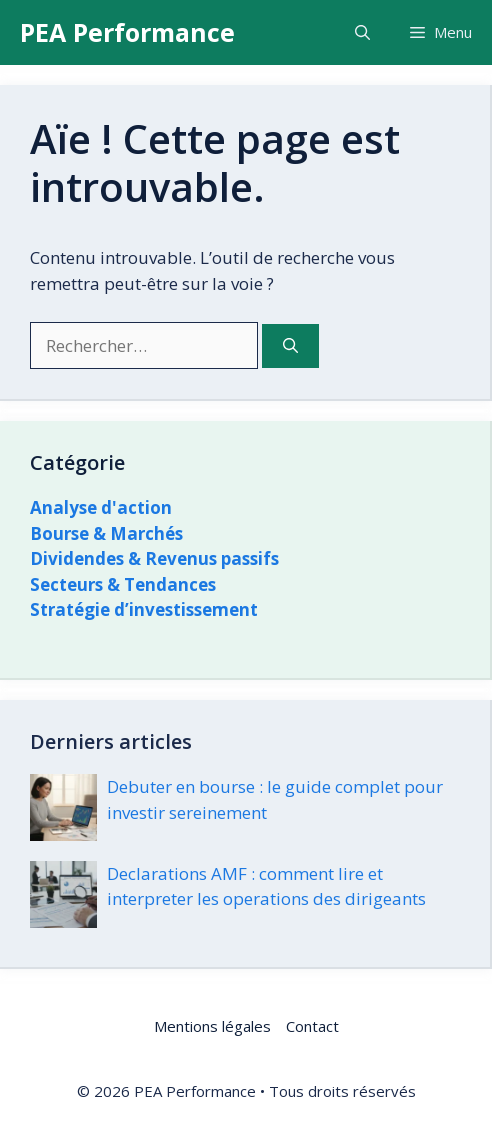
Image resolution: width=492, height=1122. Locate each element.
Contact (312, 1026)
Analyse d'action (101, 507)
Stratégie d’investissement (144, 609)
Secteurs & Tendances (123, 584)
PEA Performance (127, 32)
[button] (362, 32)
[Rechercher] (290, 346)
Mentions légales (212, 1026)
